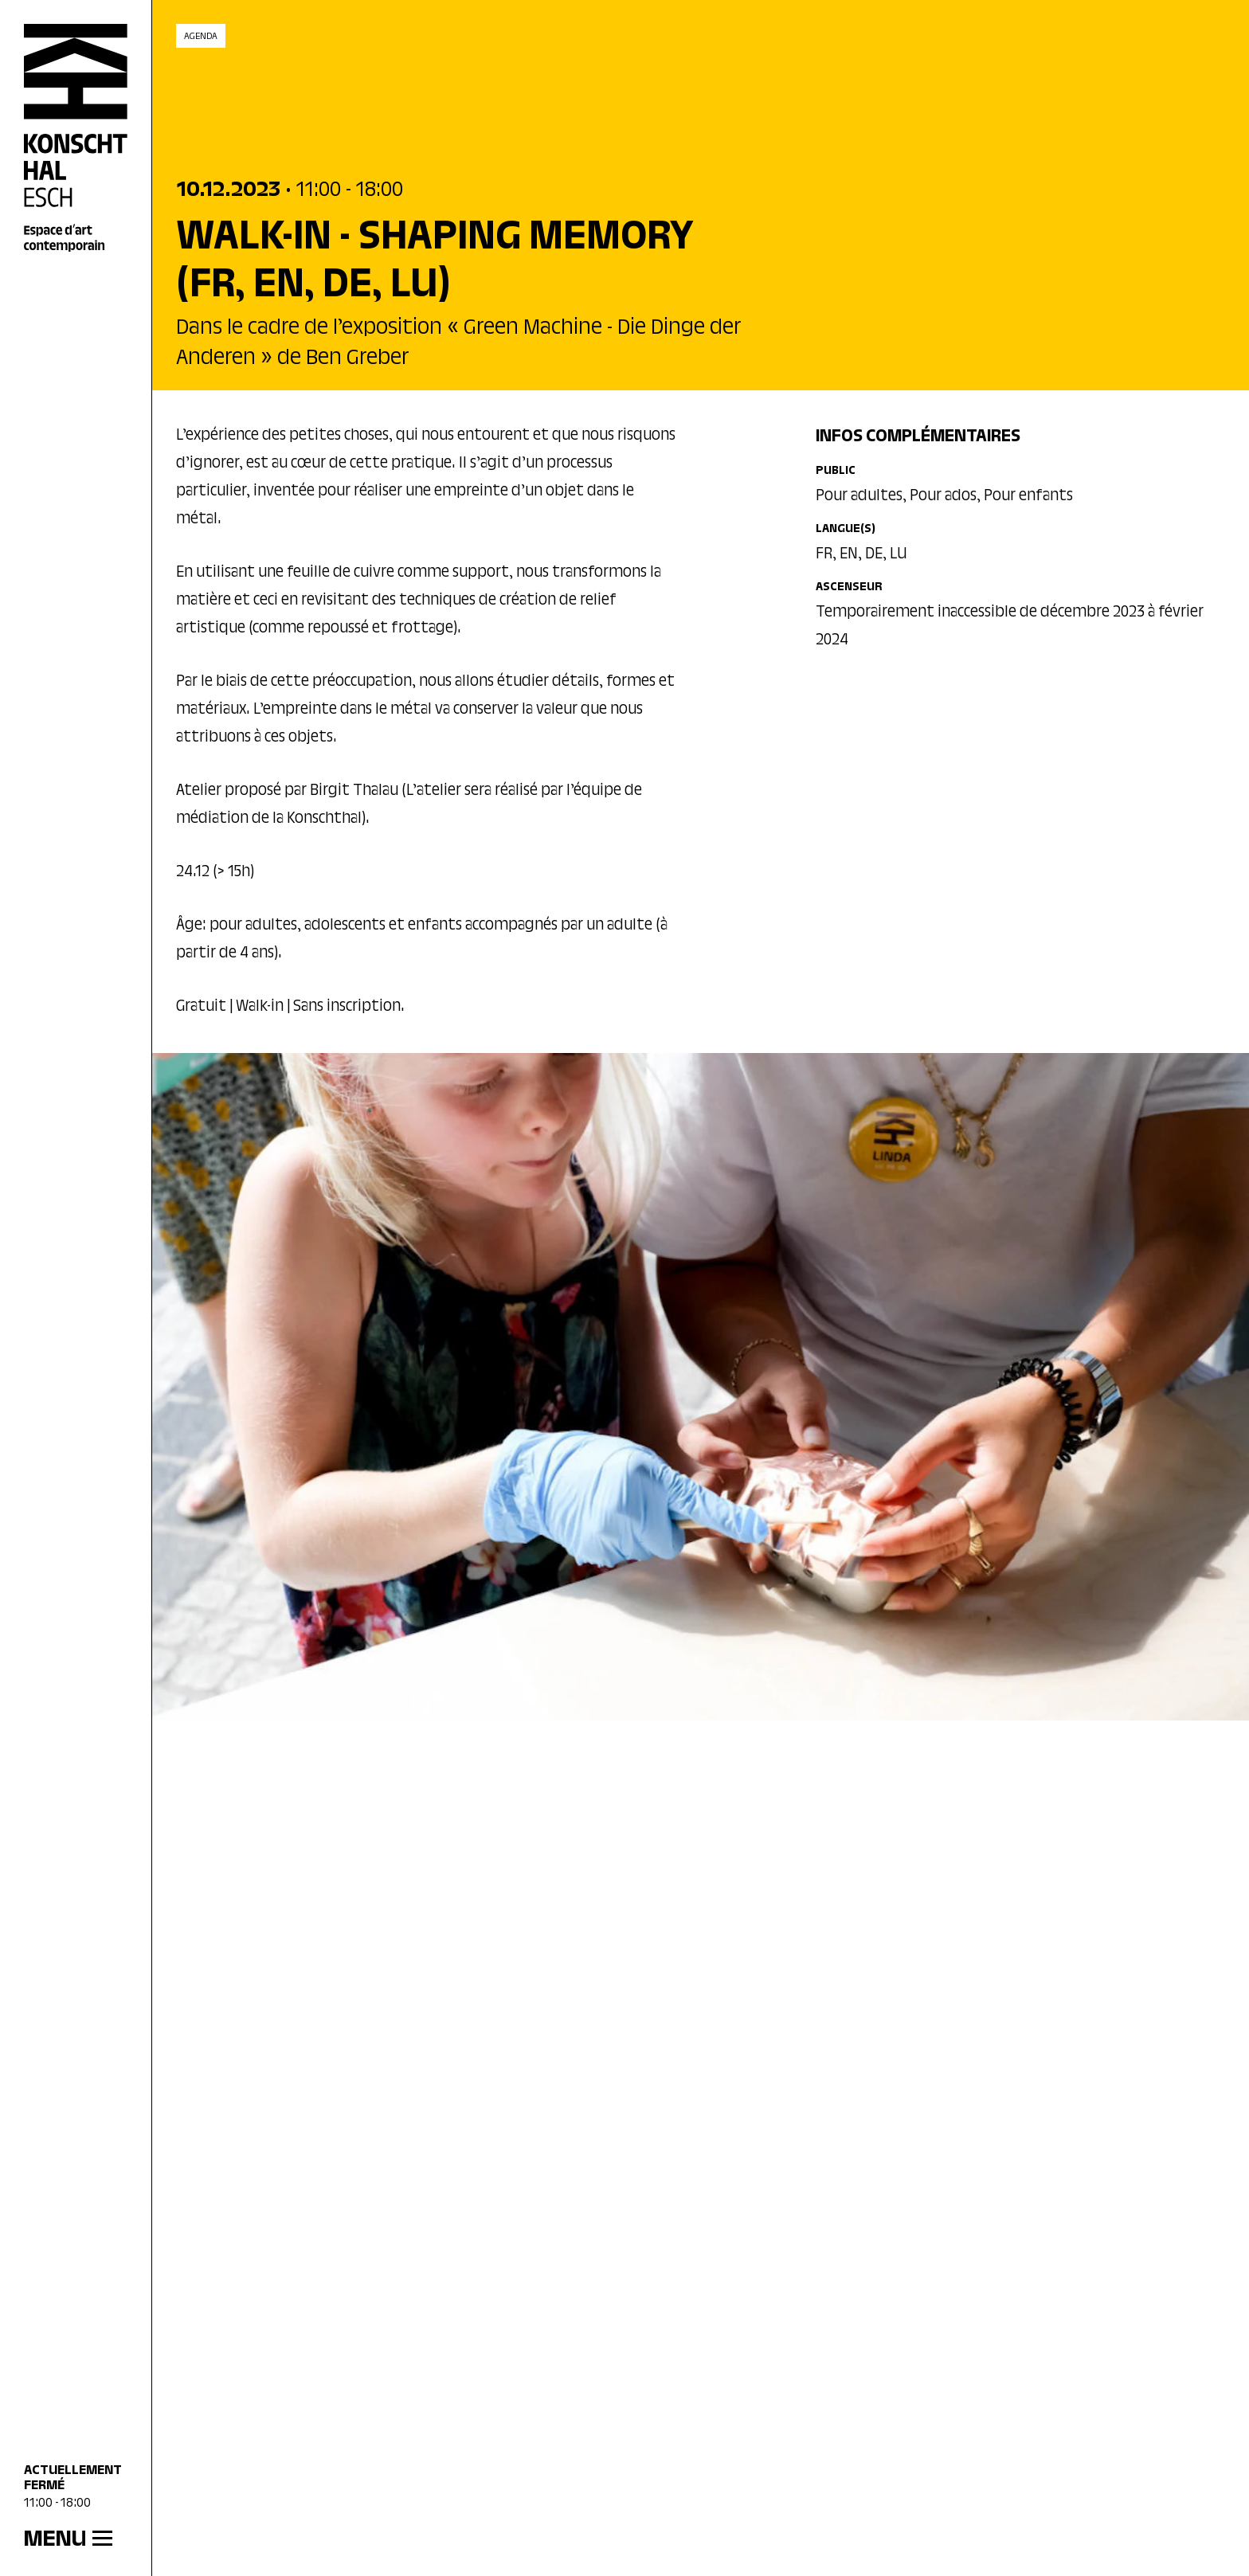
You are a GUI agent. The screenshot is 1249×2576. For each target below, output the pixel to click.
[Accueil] (76, 138)
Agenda (200, 36)
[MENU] (75, 2540)
